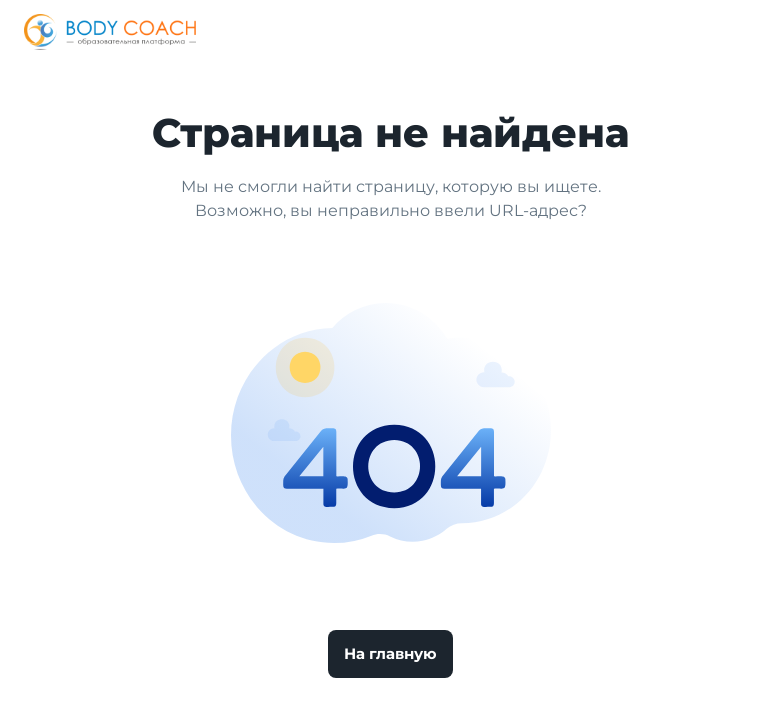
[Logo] (110, 32)
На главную (390, 653)
